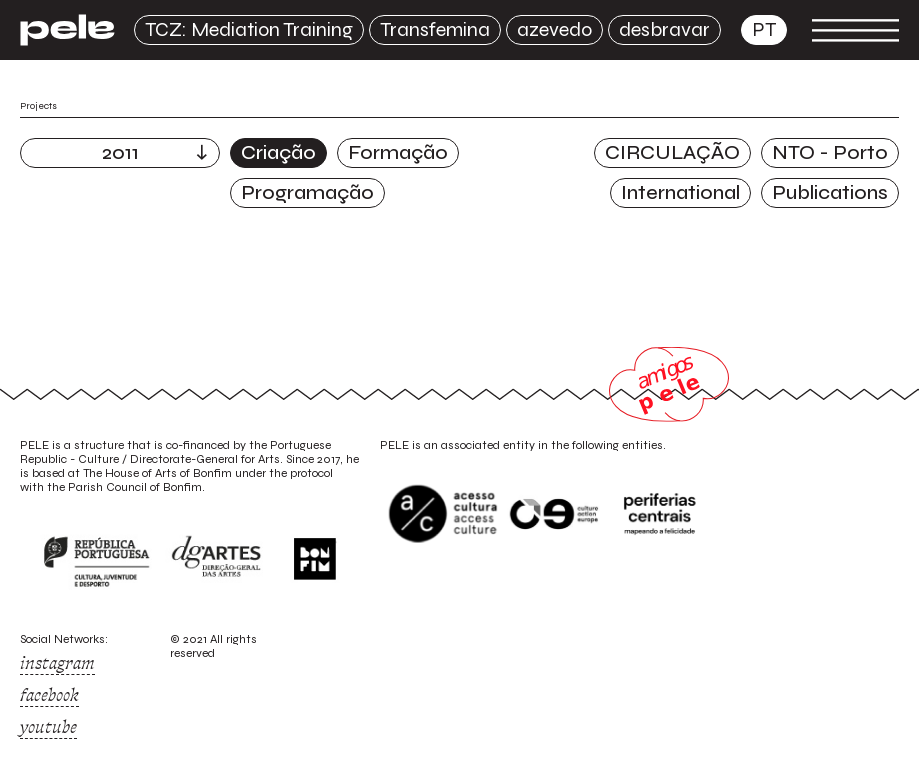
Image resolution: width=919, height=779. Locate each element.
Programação (307, 192)
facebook (49, 695)
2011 (120, 152)
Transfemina (435, 29)
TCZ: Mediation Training (249, 29)
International (680, 192)
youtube (48, 727)
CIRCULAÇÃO (672, 152)
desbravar (664, 29)
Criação (278, 152)
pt (764, 29)
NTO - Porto (830, 152)
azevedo (554, 29)
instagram (57, 663)
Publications (830, 192)
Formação (398, 152)
